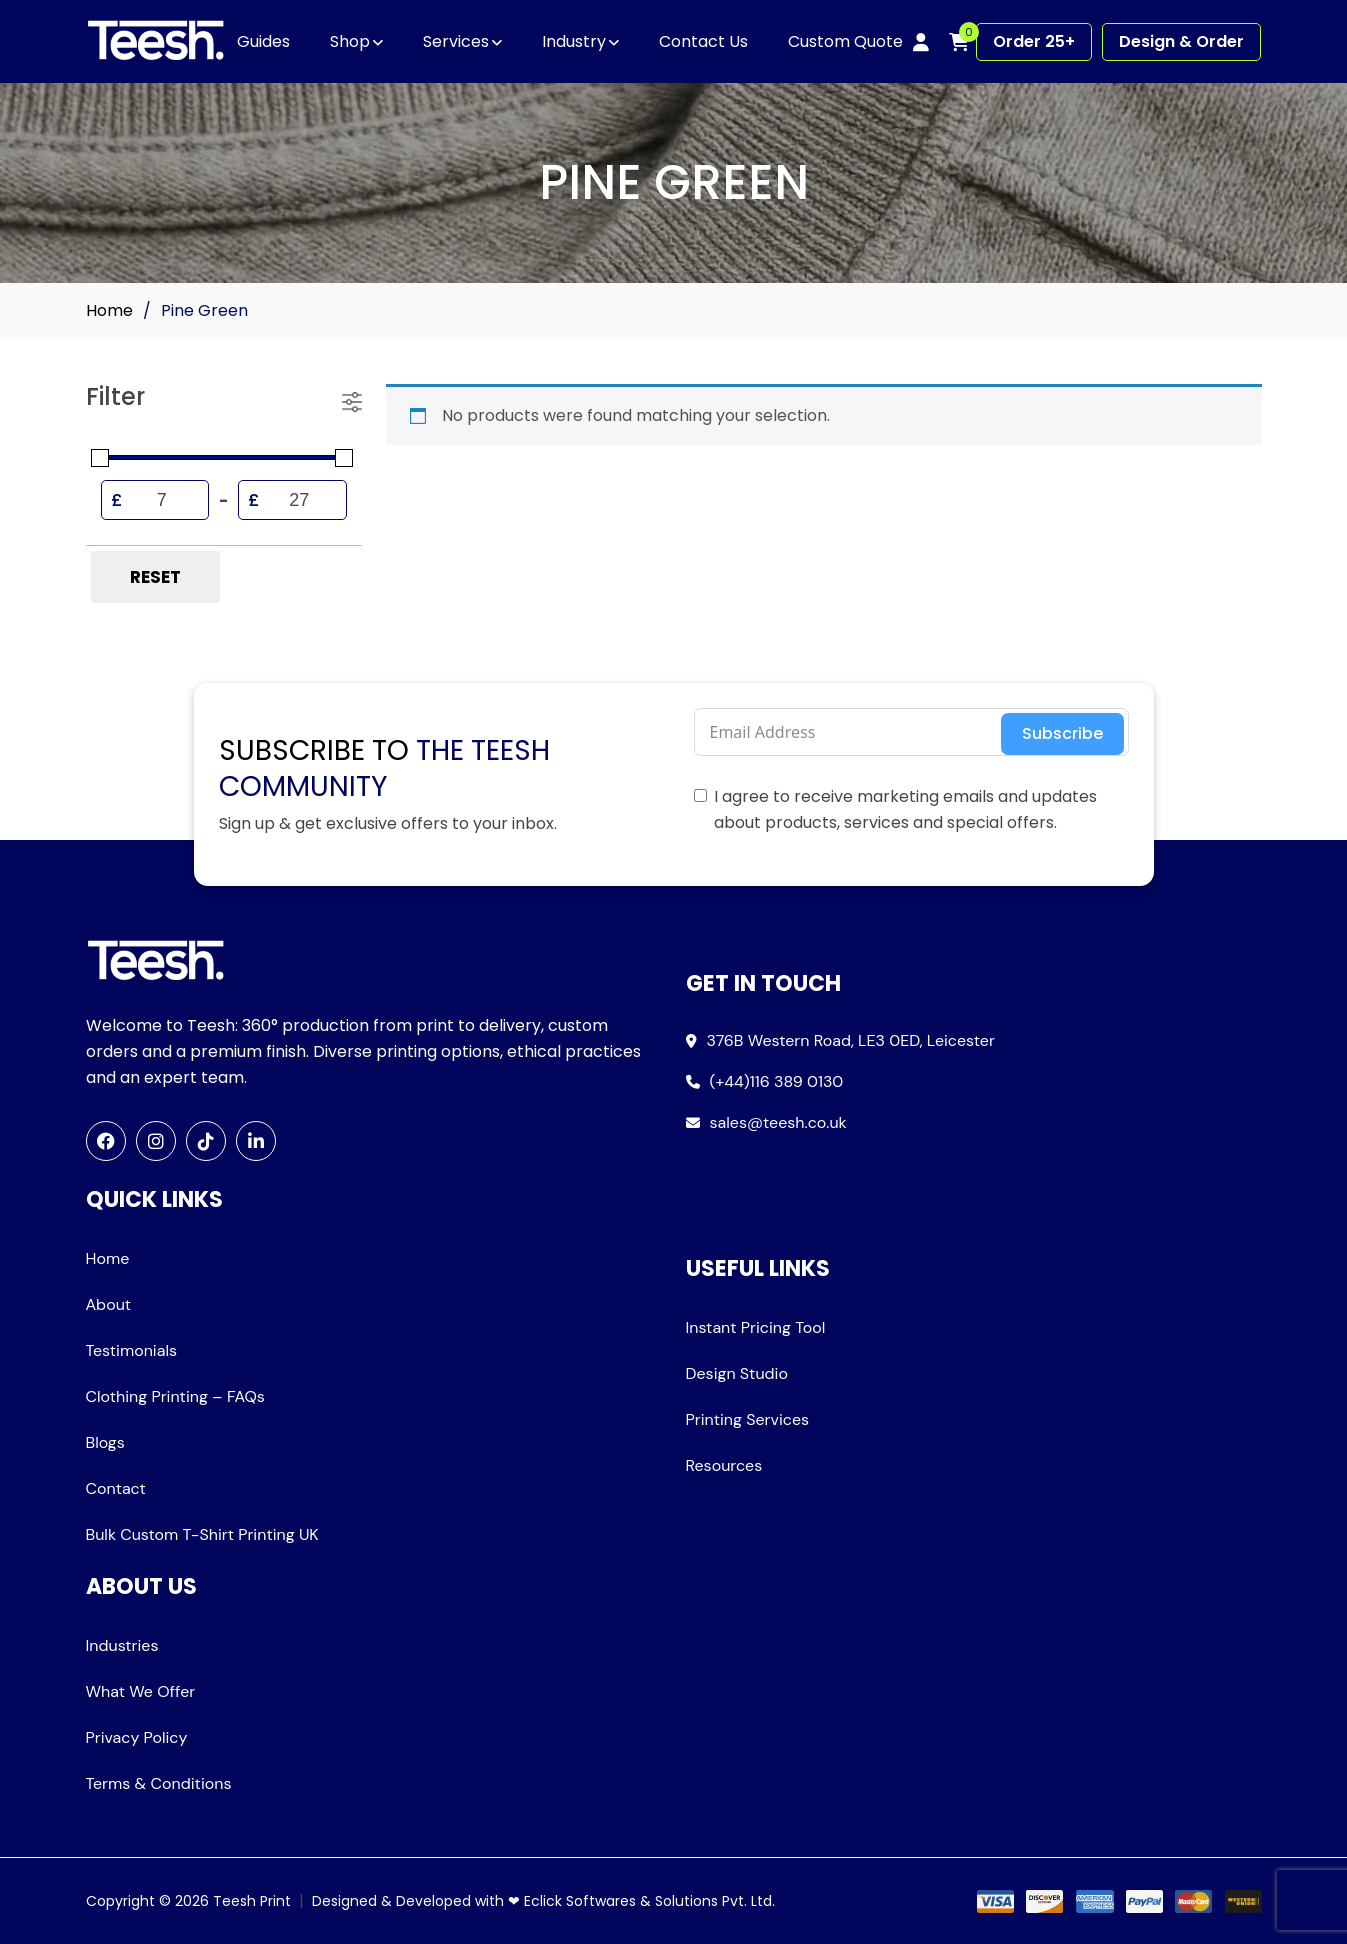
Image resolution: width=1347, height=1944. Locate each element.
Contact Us (703, 41)
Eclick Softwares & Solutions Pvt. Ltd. (649, 1901)
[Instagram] (156, 1141)
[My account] (921, 42)
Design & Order (1181, 41)
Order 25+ (1034, 41)
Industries (122, 1645)
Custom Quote (845, 41)
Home (109, 310)
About (109, 1304)
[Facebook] (106, 1141)
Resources (724, 1465)
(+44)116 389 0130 (777, 1081)
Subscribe (1062, 733)
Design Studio (737, 1373)
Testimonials (132, 1350)
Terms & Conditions (159, 1783)
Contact (116, 1488)
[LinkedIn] (256, 1141)
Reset (155, 577)
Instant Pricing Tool (756, 1327)
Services (456, 41)
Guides (263, 41)
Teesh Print (252, 1901)
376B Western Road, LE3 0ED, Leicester (851, 1040)
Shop (350, 41)
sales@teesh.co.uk (778, 1122)
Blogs (105, 1442)
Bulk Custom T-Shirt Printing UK (202, 1534)
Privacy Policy (137, 1737)
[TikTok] (206, 1141)
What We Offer (141, 1691)
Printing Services (748, 1419)
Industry (574, 41)
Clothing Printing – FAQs (175, 1396)
